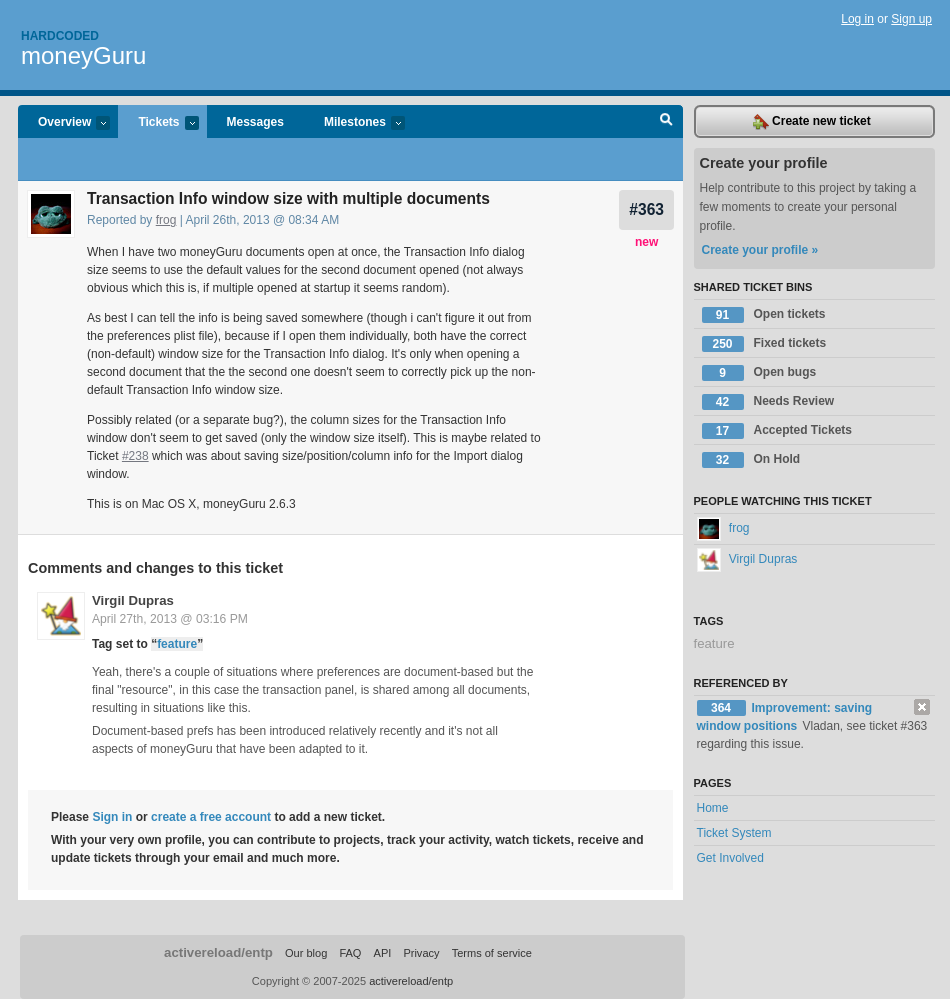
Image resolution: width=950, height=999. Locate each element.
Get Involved (730, 858)
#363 (646, 209)
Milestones (354, 123)
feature (177, 644)
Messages (255, 122)
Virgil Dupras (133, 600)
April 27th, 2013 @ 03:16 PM (170, 619)
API (383, 953)
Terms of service (492, 953)
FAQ (350, 953)
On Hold (751, 460)
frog (166, 220)
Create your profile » (760, 250)
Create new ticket (812, 122)
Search (666, 122)
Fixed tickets (764, 344)
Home (713, 808)
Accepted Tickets (777, 431)
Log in (857, 19)
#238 (135, 456)
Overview (64, 123)
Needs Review (768, 402)
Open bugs (759, 373)
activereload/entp (218, 952)
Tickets (158, 123)
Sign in (112, 817)
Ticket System (734, 833)
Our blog (306, 953)
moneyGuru (83, 55)
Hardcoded (60, 36)
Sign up (911, 19)
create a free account (211, 817)
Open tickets (764, 315)
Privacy (421, 953)
